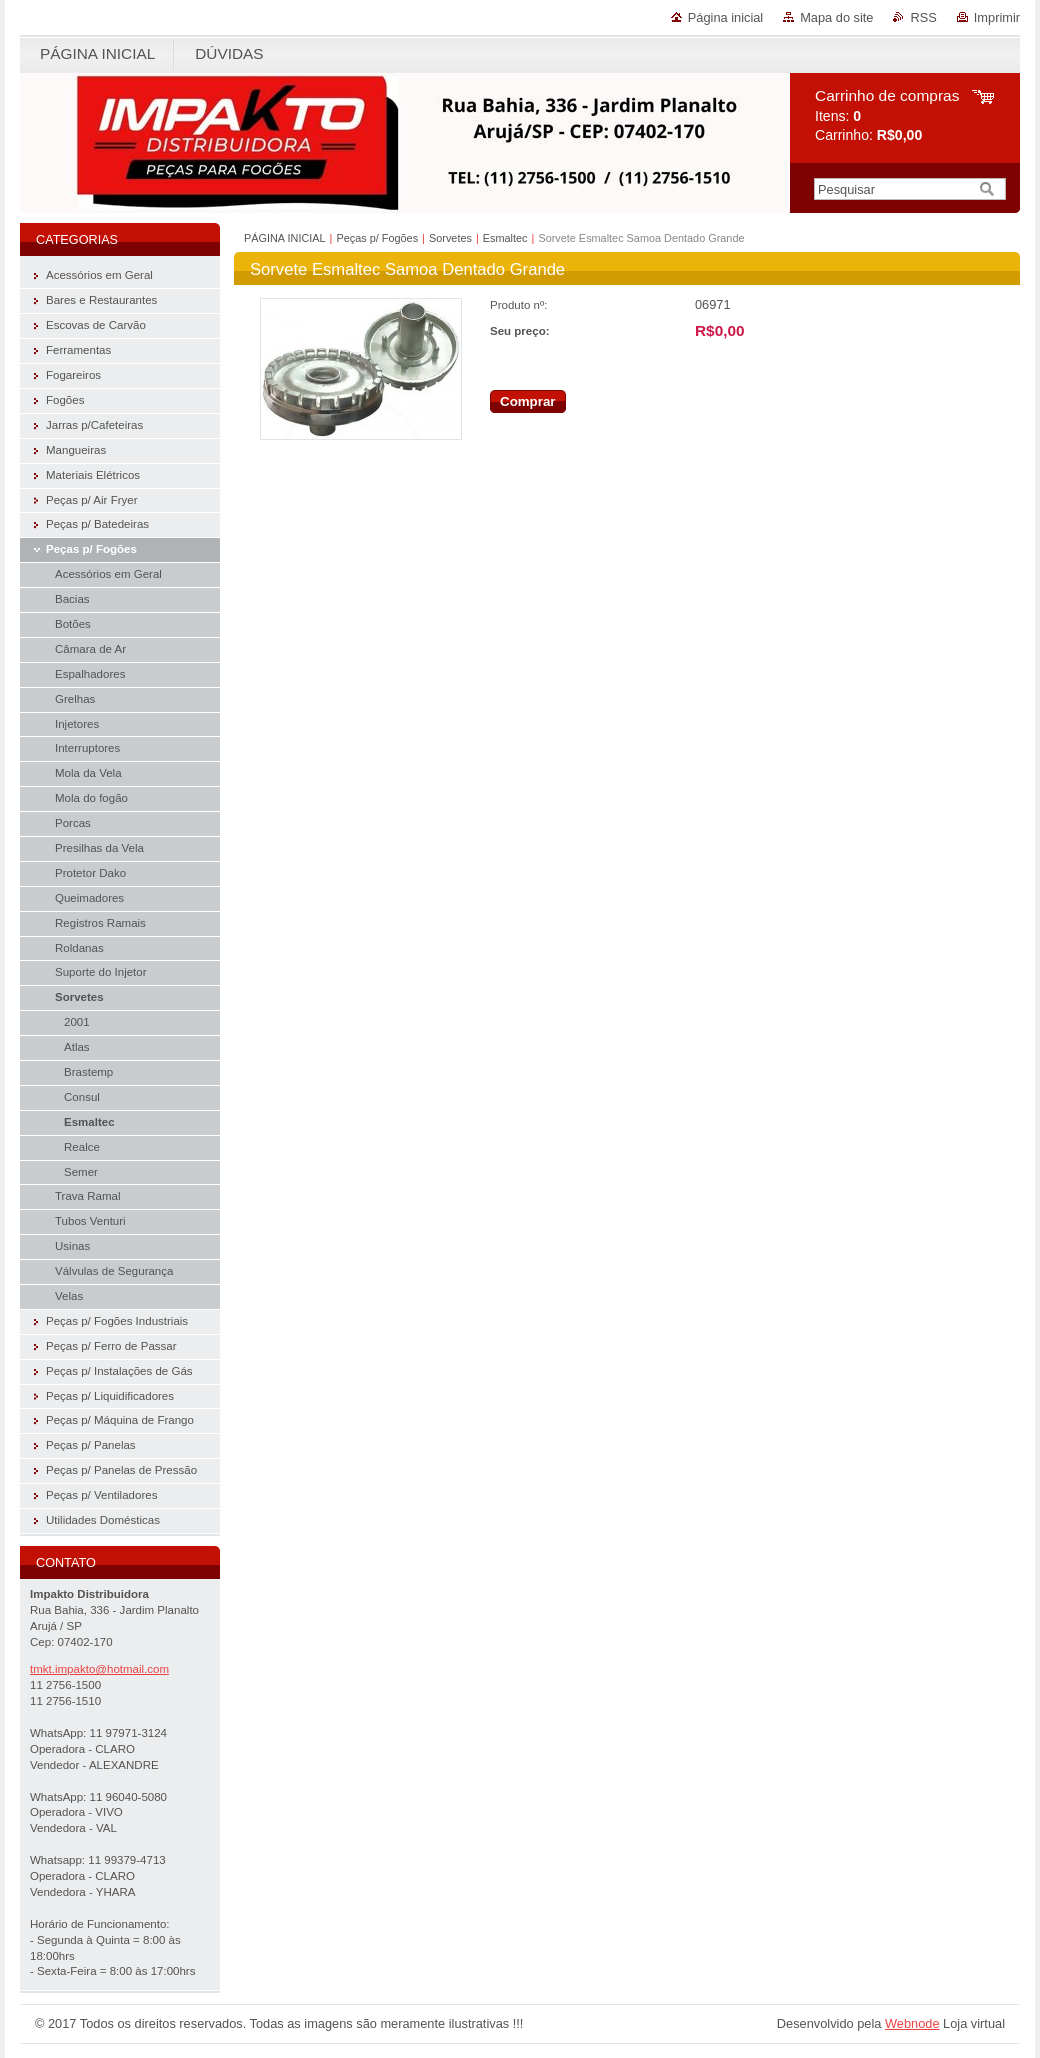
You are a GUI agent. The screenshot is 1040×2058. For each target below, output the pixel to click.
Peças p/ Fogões (377, 238)
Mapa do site (836, 17)
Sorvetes (450, 238)
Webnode (912, 2023)
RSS (923, 17)
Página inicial (725, 17)
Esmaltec (505, 238)
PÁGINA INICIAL (285, 238)
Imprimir (997, 17)
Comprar (528, 401)
